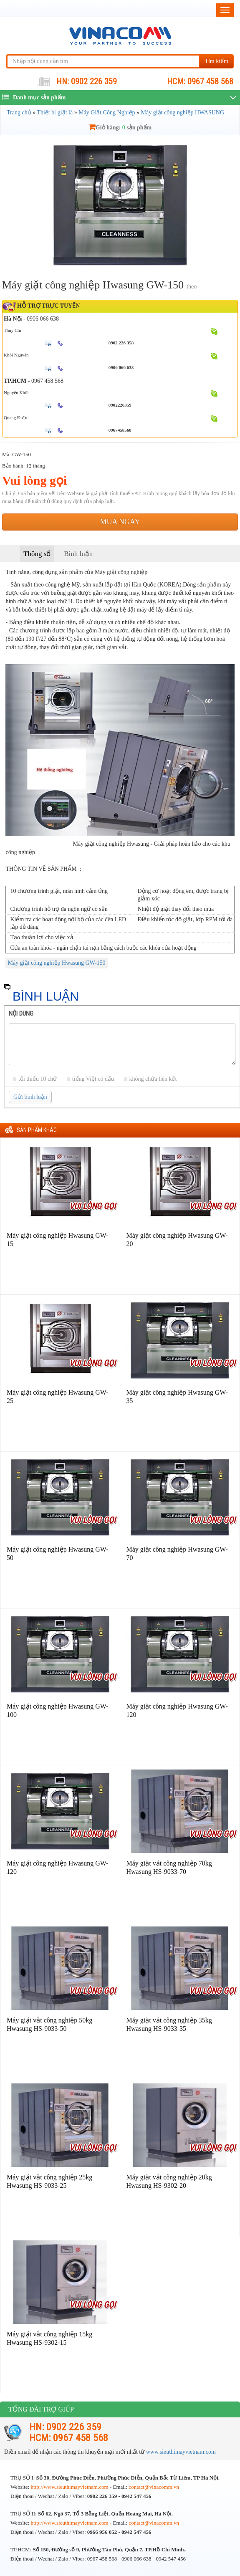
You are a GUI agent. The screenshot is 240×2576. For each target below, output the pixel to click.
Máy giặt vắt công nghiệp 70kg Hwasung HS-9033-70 (169, 1867)
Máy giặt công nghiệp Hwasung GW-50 (57, 1553)
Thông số (37, 554)
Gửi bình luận (30, 1097)
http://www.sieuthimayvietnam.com (69, 2487)
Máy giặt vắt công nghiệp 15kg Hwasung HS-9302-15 (49, 2338)
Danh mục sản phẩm (34, 97)
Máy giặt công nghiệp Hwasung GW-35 (177, 1396)
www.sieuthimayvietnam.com (181, 2452)
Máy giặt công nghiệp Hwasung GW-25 (57, 1396)
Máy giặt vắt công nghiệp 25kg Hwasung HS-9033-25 (49, 2181)
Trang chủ (19, 112)
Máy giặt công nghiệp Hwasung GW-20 (177, 1239)
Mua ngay (120, 522)
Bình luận (78, 554)
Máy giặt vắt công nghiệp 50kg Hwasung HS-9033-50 (49, 2024)
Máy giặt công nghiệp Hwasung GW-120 (177, 1710)
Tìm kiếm (216, 61)
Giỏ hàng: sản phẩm (120, 127)
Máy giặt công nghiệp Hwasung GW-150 (56, 963)
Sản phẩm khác (37, 1130)
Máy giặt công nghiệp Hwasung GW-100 (57, 1710)
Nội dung (21, 1013)
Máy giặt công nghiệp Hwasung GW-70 (177, 1553)
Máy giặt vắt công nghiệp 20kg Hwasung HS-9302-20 (169, 2181)
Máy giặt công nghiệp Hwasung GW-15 (57, 1239)
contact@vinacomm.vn (154, 2487)
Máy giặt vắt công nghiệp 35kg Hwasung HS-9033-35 (169, 2024)
